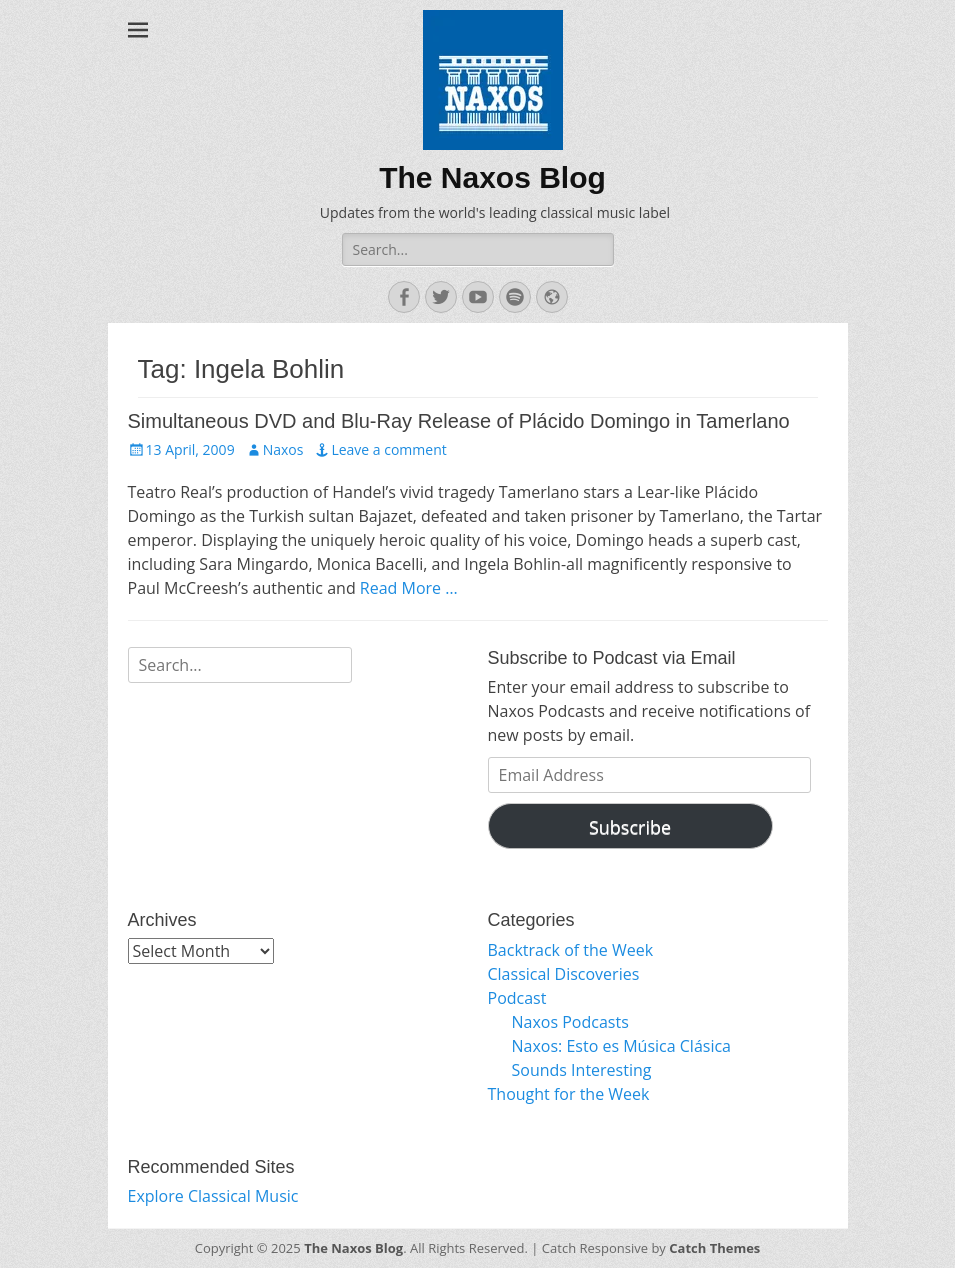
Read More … (409, 588)
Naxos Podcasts (570, 1022)
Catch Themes (714, 1248)
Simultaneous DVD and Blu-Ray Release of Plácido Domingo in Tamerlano (459, 421)
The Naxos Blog (492, 177)
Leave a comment (388, 449)
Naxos (283, 449)
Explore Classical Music (213, 1196)
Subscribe (630, 827)
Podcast (517, 998)
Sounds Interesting (582, 1070)
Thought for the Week (569, 1094)
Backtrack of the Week (571, 950)
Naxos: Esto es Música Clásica (622, 1046)
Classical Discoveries (564, 974)
